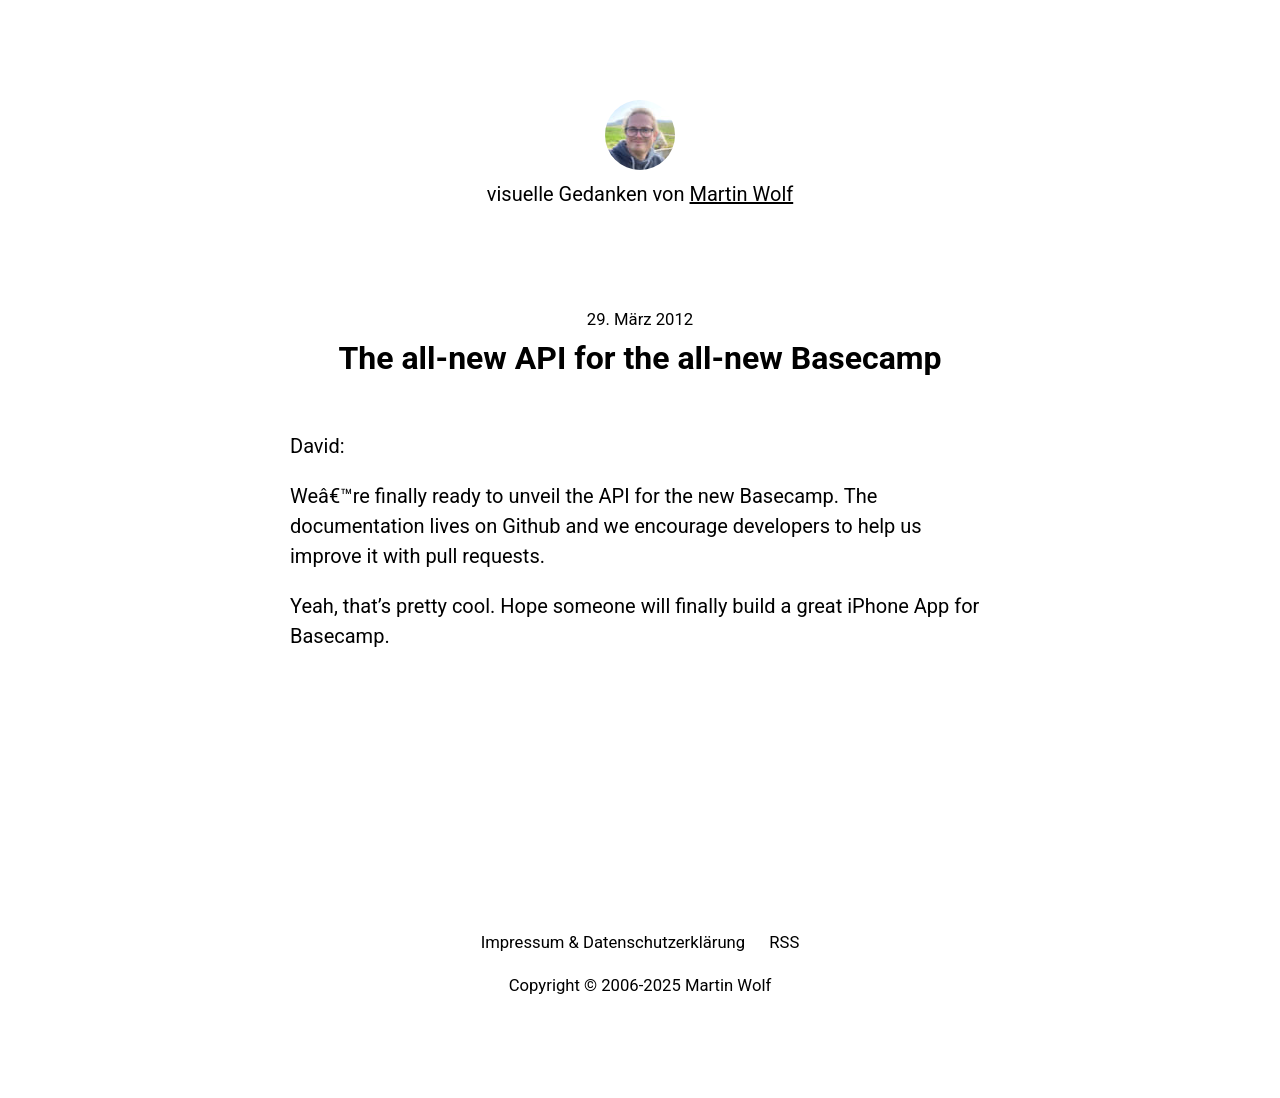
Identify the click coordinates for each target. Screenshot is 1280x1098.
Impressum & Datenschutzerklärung (613, 942)
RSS (784, 942)
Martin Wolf (742, 194)
